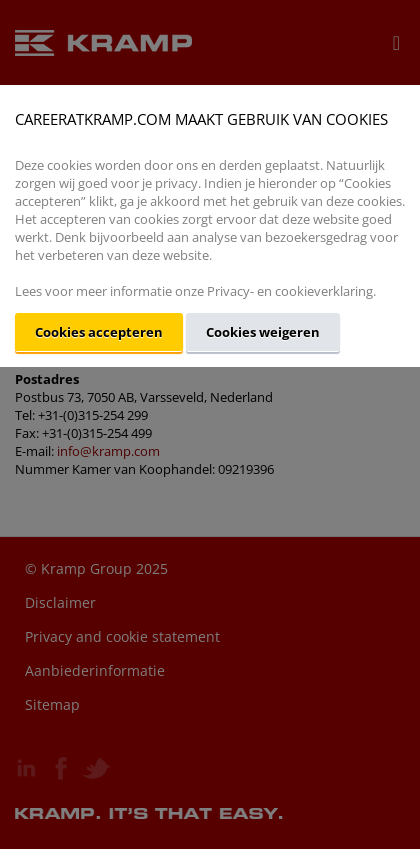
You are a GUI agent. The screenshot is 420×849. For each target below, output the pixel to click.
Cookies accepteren (99, 332)
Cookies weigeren (263, 332)
